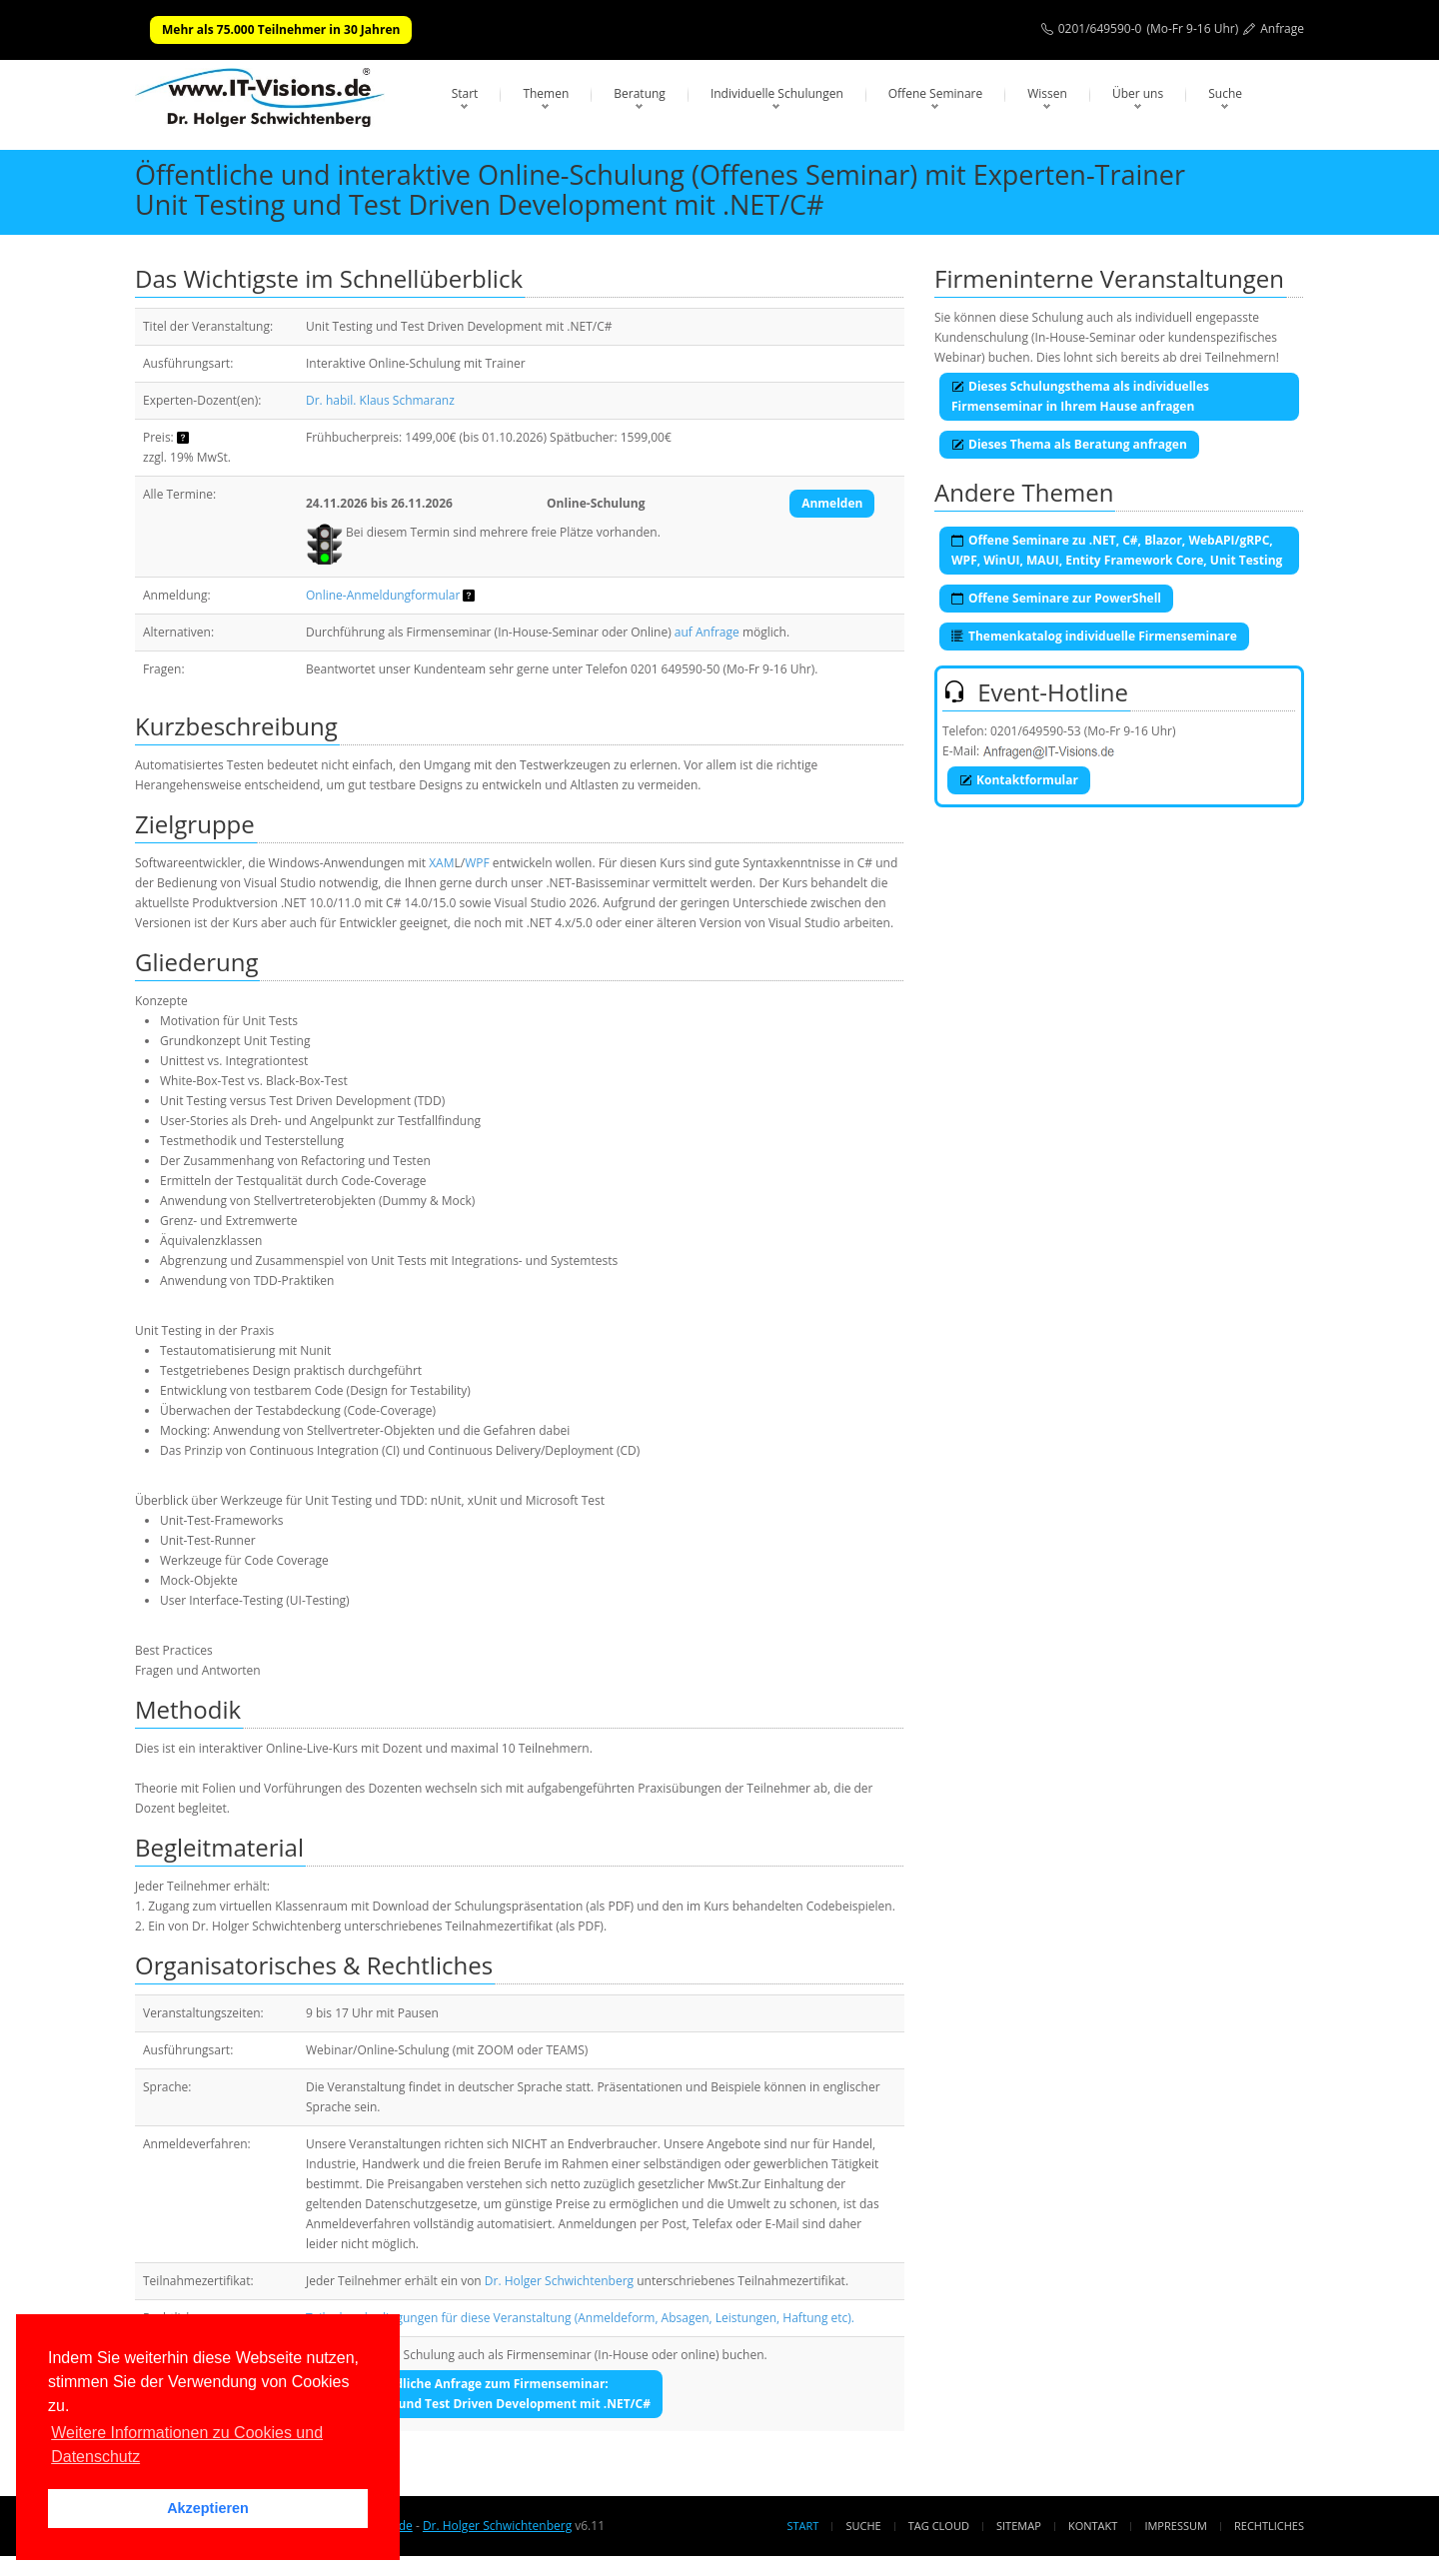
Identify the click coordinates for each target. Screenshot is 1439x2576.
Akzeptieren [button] (208, 2508)
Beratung (640, 93)
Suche (1225, 93)
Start (465, 93)
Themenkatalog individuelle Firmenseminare (1094, 636)
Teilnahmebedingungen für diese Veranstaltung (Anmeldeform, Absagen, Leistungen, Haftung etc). (580, 2317)
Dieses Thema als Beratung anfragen (1069, 444)
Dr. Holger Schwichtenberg (559, 2280)
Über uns (1137, 93)
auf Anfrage (707, 632)
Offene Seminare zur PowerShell (1056, 598)
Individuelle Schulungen (777, 93)
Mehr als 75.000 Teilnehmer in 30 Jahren (281, 29)
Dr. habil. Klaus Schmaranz (380, 400)
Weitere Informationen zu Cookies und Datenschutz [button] (187, 2444)
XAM (441, 862)
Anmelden (831, 503)
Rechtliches (1269, 2525)
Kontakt (1092, 2525)
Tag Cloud (938, 2525)
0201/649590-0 (1100, 28)
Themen (546, 93)
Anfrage (1282, 28)
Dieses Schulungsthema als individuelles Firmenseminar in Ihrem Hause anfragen (1080, 396)
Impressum (1175, 2525)
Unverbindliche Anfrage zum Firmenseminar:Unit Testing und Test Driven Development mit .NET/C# (487, 2393)
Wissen (1047, 93)
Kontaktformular (1018, 779)
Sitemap (1018, 2525)
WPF (477, 862)
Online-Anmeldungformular (383, 595)
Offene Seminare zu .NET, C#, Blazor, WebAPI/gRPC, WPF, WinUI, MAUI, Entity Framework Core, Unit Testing (1116, 550)
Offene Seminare (935, 93)
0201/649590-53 (1035, 730)
